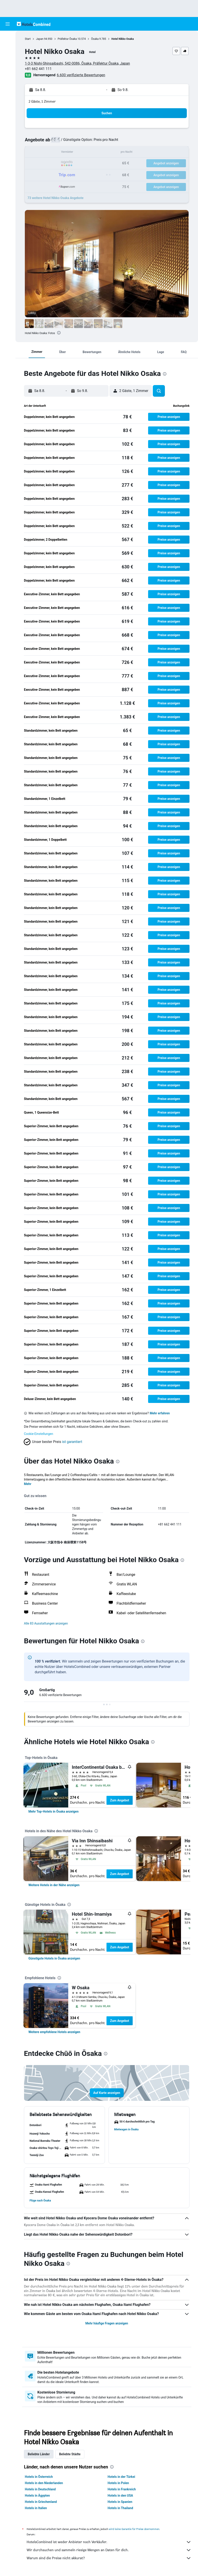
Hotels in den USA (120, 2495)
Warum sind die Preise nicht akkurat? (109, 2558)
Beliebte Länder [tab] (39, 2454)
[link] (53, 1811)
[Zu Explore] (7, 75)
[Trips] (7, 87)
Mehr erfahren (160, 1413)
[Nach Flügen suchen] (7, 37)
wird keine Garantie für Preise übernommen (134, 2529)
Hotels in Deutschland (40, 2489)
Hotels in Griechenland (41, 2502)
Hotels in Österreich (39, 2477)
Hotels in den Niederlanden (44, 2483)
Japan (39, 38)
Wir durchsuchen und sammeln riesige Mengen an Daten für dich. (109, 2550)
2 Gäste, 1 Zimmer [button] (42, 101)
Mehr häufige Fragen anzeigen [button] (106, 2323)
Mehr (27, 1484)
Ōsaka (95, 38)
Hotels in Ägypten (37, 2495)
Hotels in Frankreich (122, 2489)
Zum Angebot (119, 1800)
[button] (8, 24)
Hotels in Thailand (120, 2508)
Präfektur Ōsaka (67, 38)
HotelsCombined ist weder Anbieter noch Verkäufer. (109, 2542)
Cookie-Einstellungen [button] (38, 1434)
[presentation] (59, 333)
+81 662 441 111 (38, 69)
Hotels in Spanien (120, 2502)
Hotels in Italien (36, 2508)
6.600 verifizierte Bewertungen (81, 75)
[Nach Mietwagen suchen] (7, 56)
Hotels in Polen (118, 2483)
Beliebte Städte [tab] (70, 2454)
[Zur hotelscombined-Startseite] (33, 24)
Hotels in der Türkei (121, 2477)
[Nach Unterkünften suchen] (7, 46)
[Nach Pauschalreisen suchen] (7, 65)
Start (28, 38)
